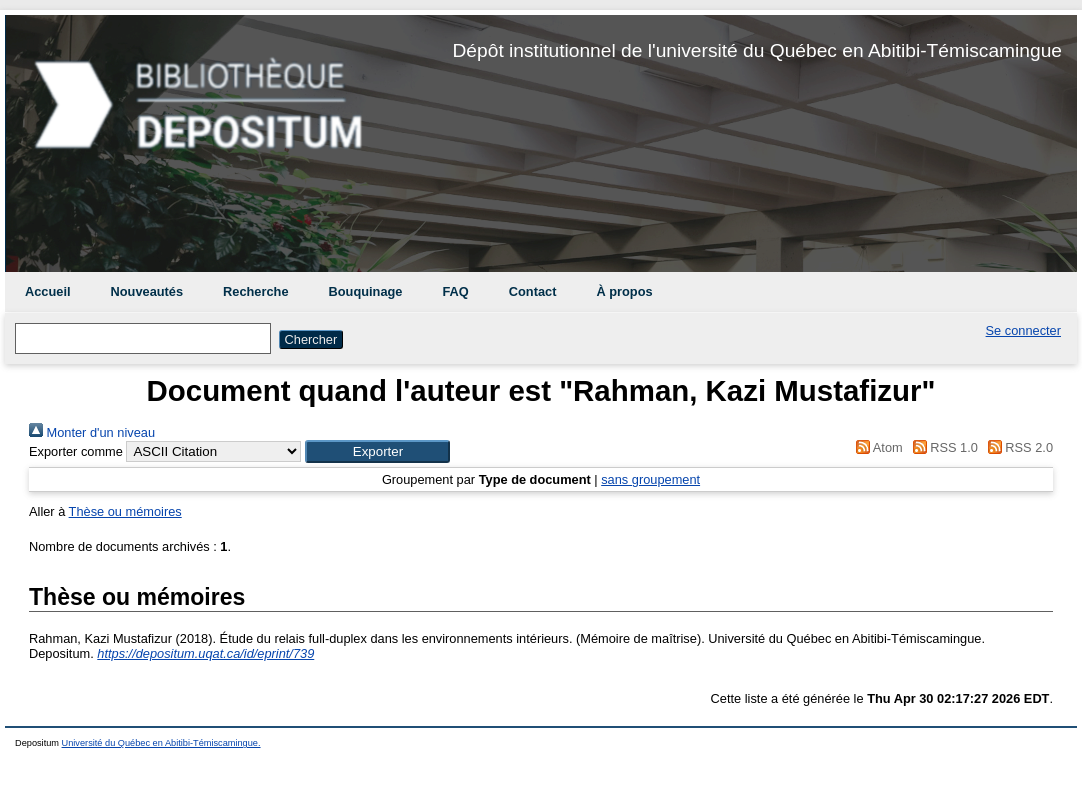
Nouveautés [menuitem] (147, 291)
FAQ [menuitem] (455, 291)
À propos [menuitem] (624, 291)
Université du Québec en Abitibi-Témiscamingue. (161, 743)
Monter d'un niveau (92, 432)
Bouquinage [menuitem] (366, 291)
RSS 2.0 (1017, 447)
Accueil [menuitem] (48, 291)
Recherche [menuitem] (255, 291)
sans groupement (650, 479)
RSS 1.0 (942, 447)
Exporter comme (76, 451)
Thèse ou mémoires (125, 511)
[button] (377, 451)
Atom (876, 447)
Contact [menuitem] (533, 291)
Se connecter (1023, 330)
